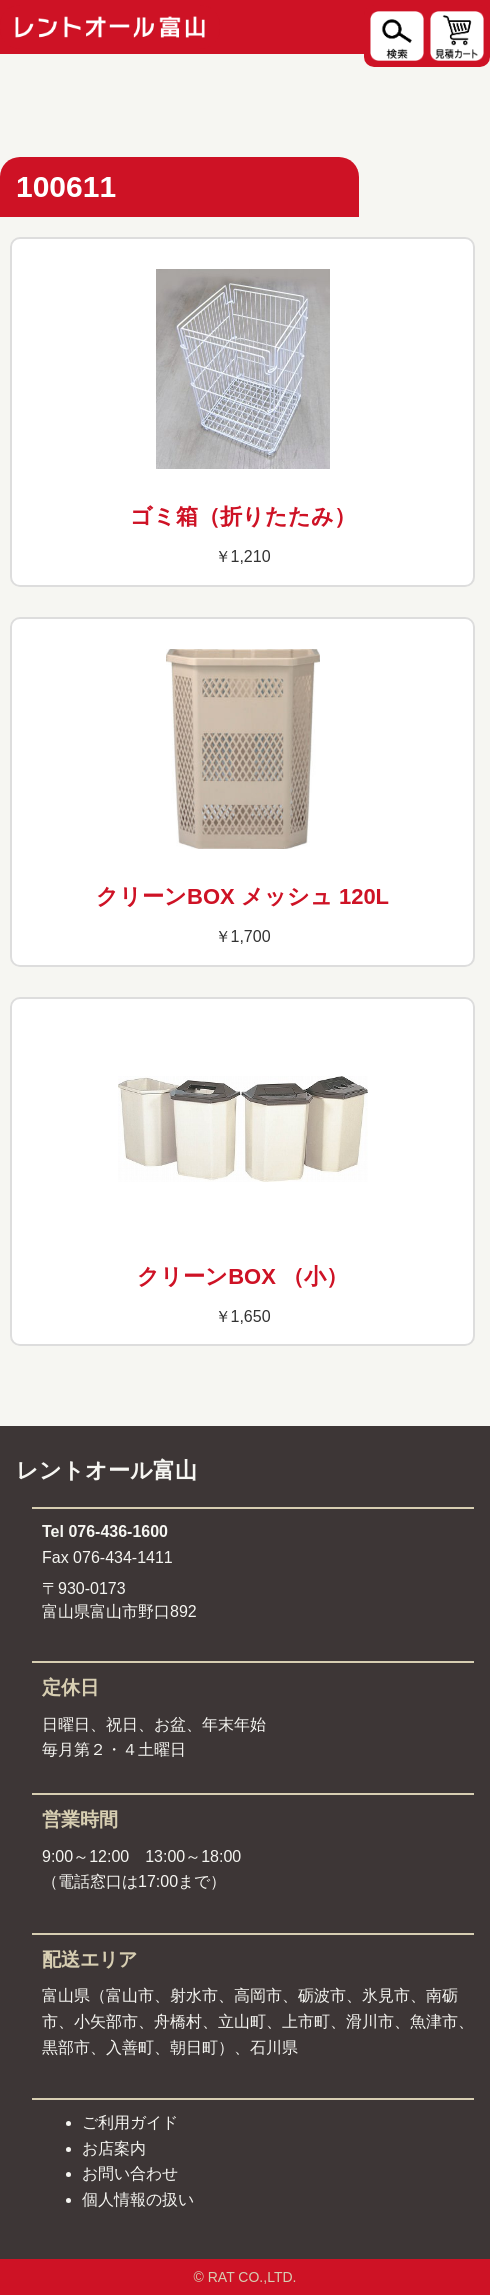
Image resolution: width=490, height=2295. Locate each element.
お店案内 (114, 2148)
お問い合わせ (130, 2173)
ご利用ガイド (130, 2122)
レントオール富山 (106, 1470)
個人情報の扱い (138, 2199)
